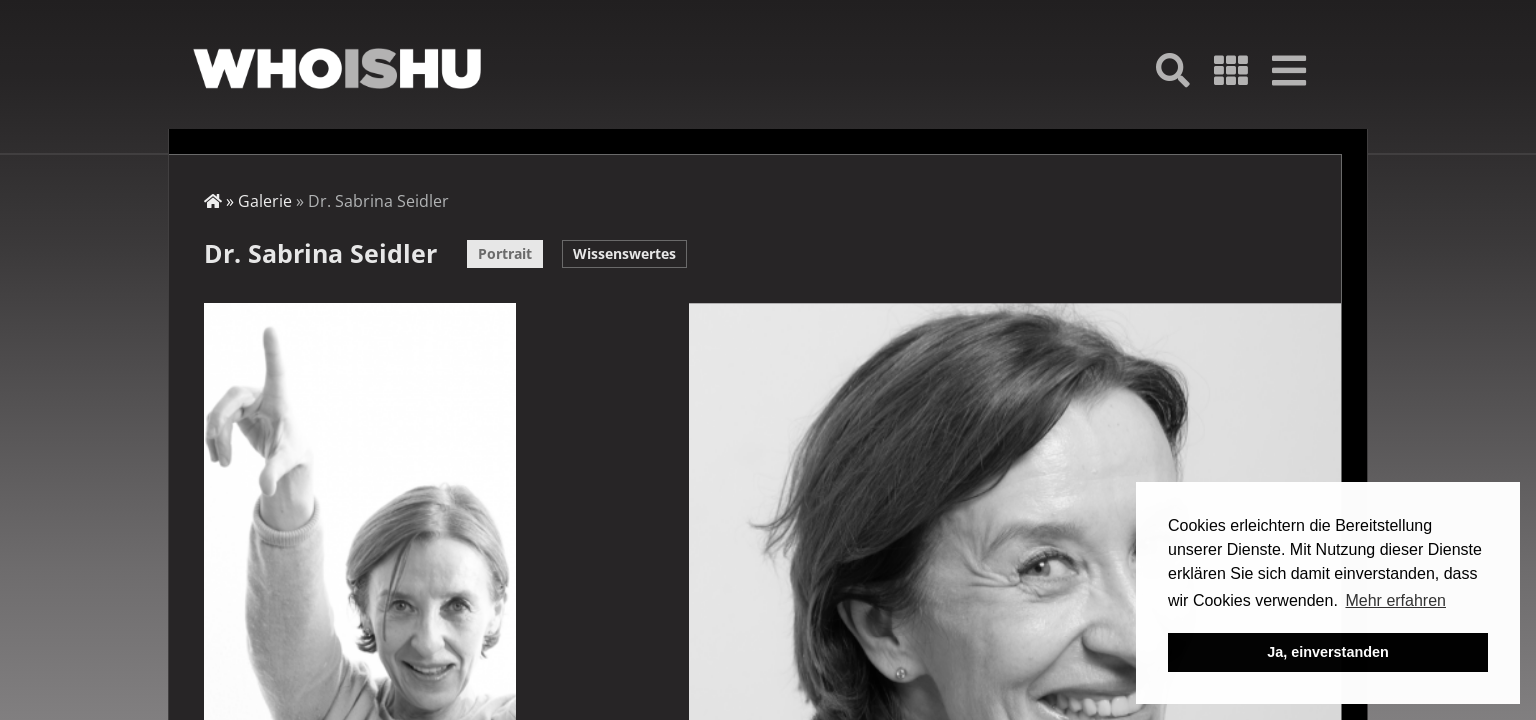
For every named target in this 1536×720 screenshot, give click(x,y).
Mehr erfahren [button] (1395, 600)
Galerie (265, 201)
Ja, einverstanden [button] (1328, 652)
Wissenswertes (624, 253)
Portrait (505, 253)
